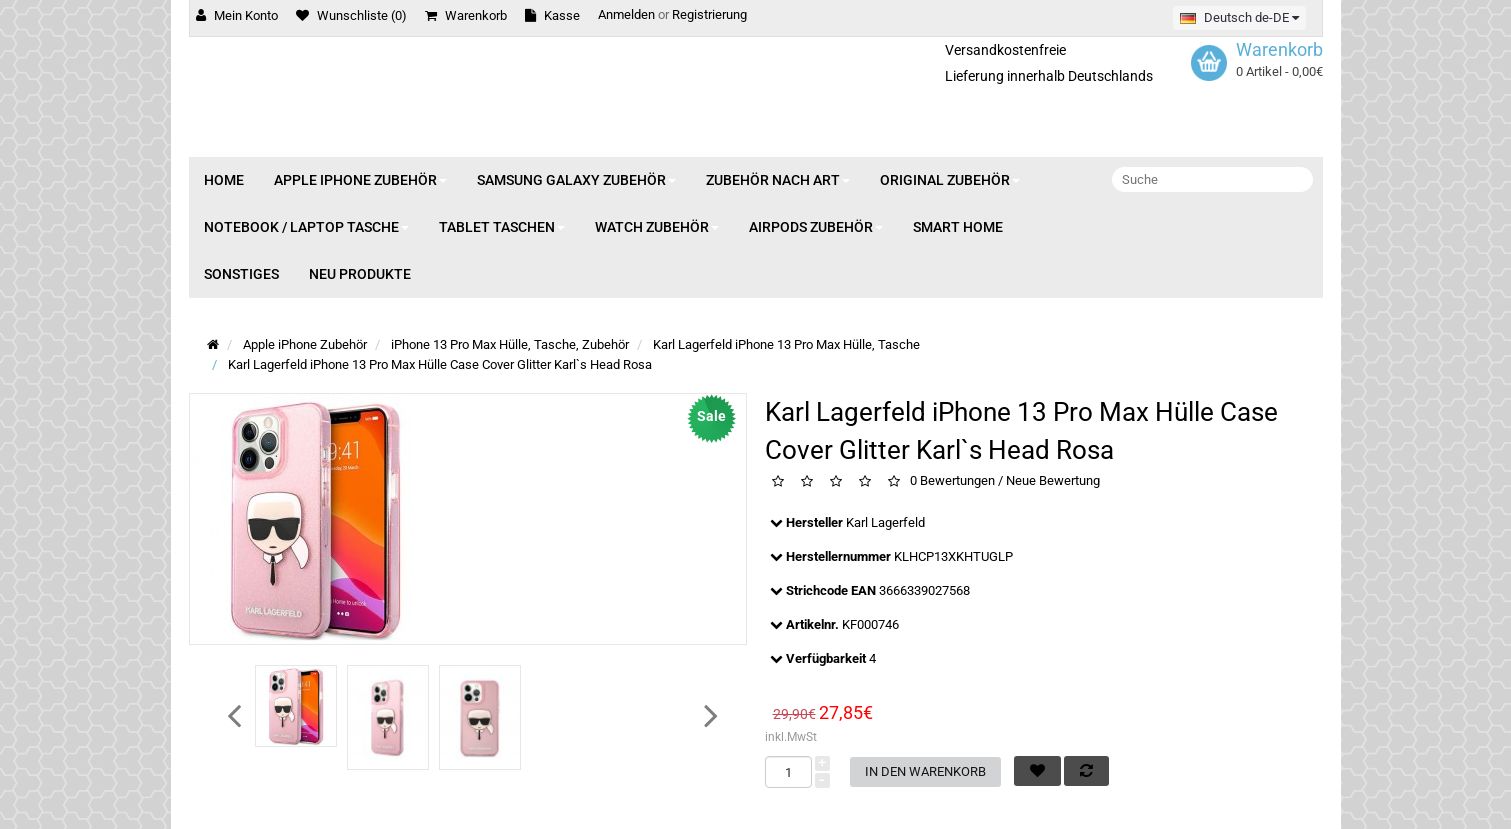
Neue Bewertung (1053, 481)
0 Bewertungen (952, 481)
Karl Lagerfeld (885, 522)
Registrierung (709, 14)
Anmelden (626, 14)
